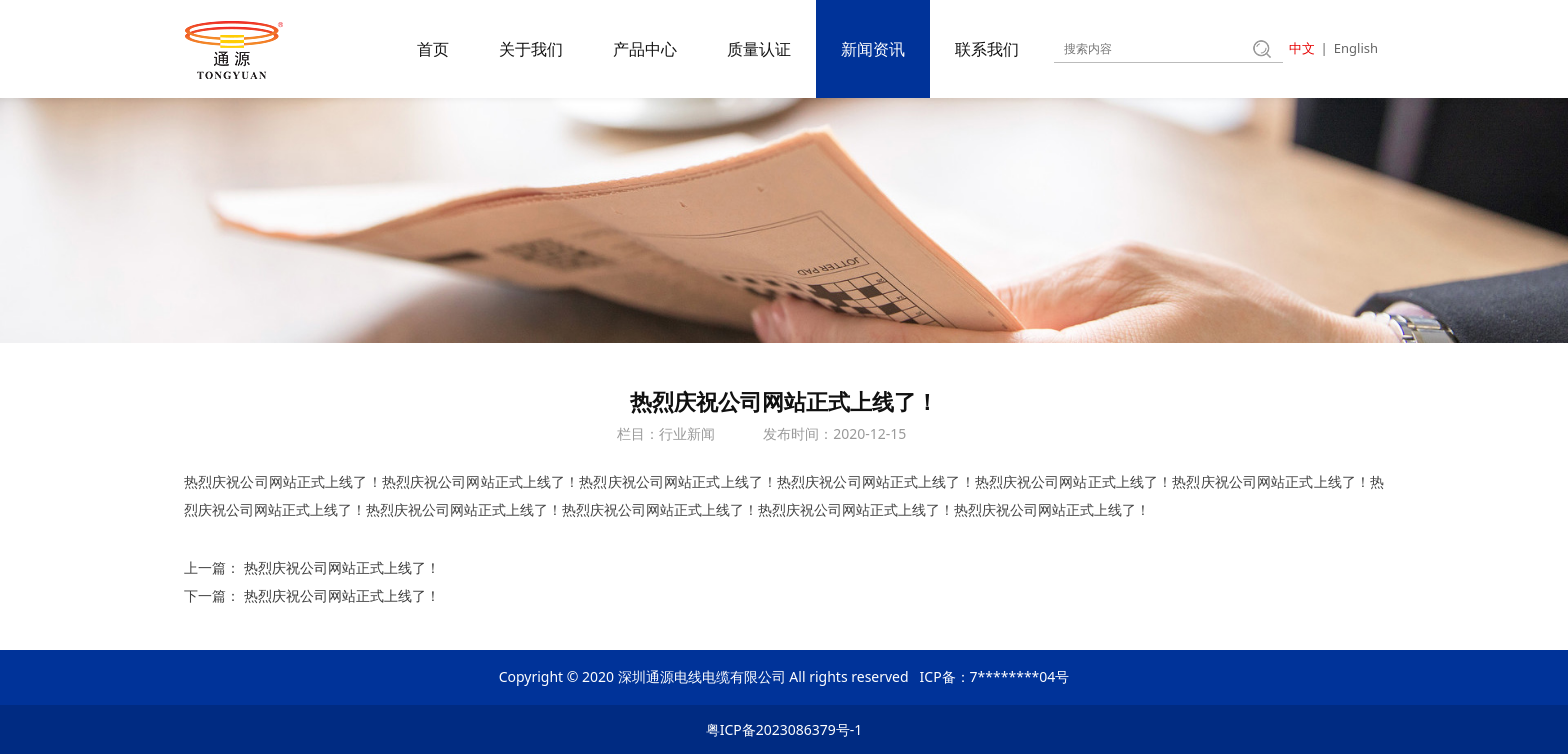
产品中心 (645, 49)
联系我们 (987, 49)
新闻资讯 (873, 49)
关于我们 (531, 49)
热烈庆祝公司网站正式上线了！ (342, 567)
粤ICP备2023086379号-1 (784, 729)
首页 (433, 49)
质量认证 (759, 49)
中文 (1302, 48)
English (1356, 48)
